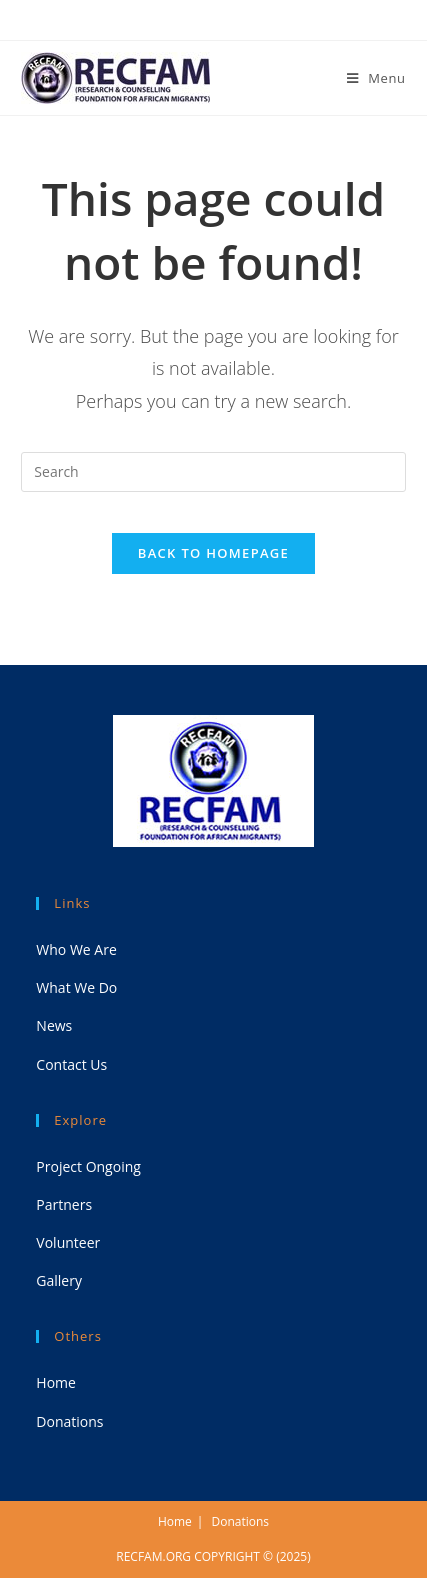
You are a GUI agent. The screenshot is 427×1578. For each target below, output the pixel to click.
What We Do (76, 987)
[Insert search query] (213, 472)
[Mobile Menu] (376, 78)
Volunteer (68, 1242)
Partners (64, 1204)
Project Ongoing (88, 1166)
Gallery (59, 1280)
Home (56, 1382)
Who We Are (76, 949)
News (54, 1025)
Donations (69, 1421)
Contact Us (71, 1064)
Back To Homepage (213, 553)
